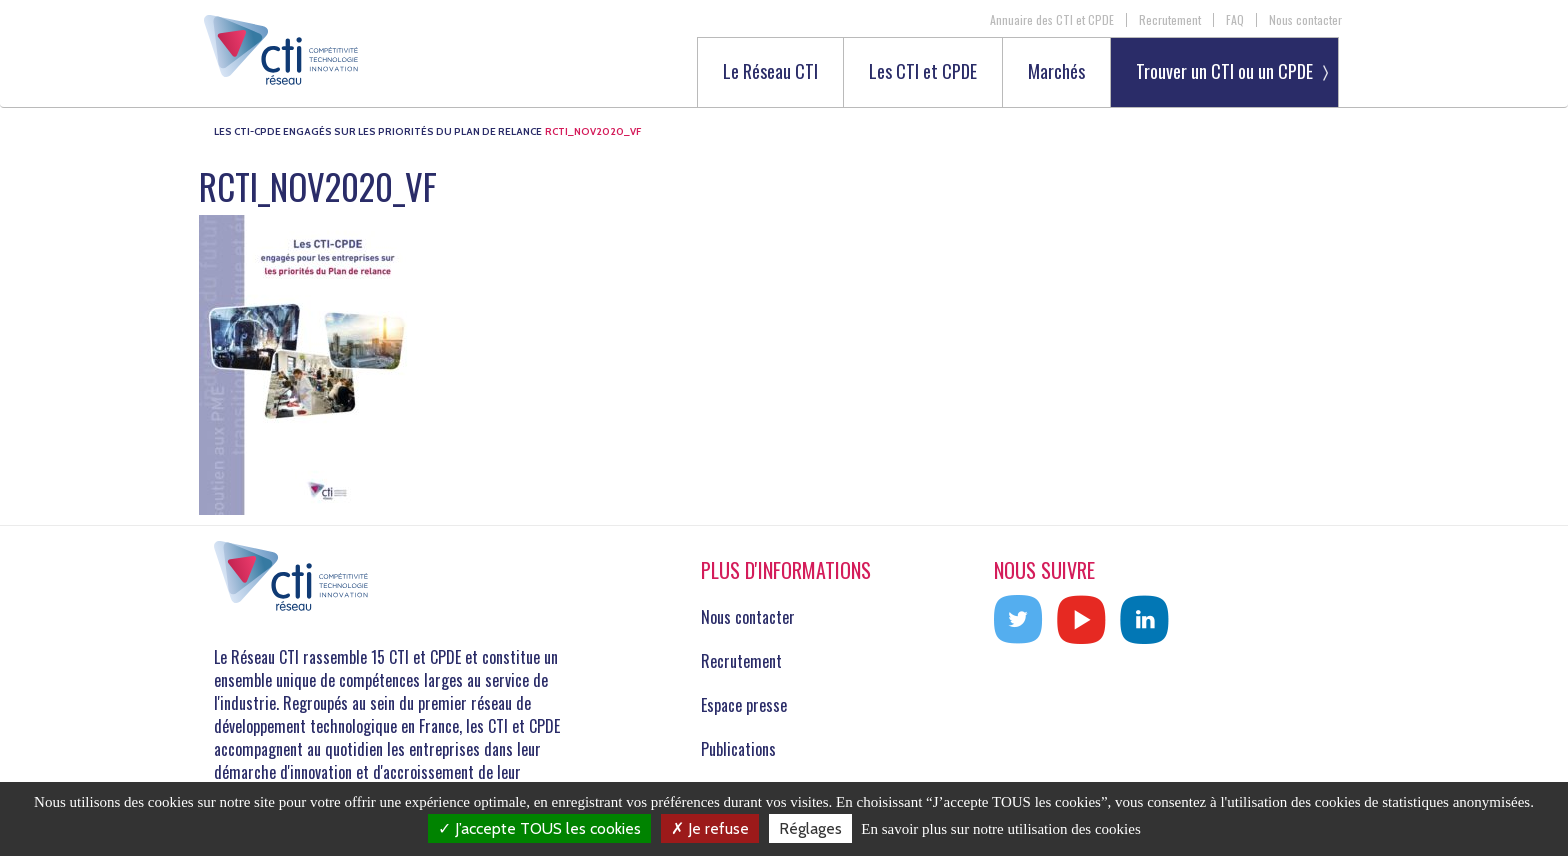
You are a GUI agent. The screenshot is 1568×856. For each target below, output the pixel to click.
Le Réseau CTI (770, 72)
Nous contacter (1305, 20)
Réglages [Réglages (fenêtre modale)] (810, 828)
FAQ (1235, 20)
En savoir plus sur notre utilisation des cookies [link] (1001, 829)
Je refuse (710, 828)
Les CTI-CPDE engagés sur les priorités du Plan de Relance (378, 131)
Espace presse (744, 705)
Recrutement (1170, 20)
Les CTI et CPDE (923, 72)
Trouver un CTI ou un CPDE (1224, 71)
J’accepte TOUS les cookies (539, 828)
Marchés (1056, 72)
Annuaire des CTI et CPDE (1052, 20)
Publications (738, 749)
